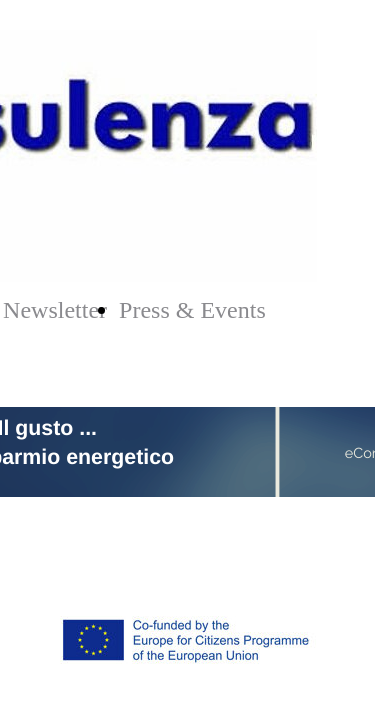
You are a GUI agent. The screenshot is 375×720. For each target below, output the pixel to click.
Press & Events (192, 310)
